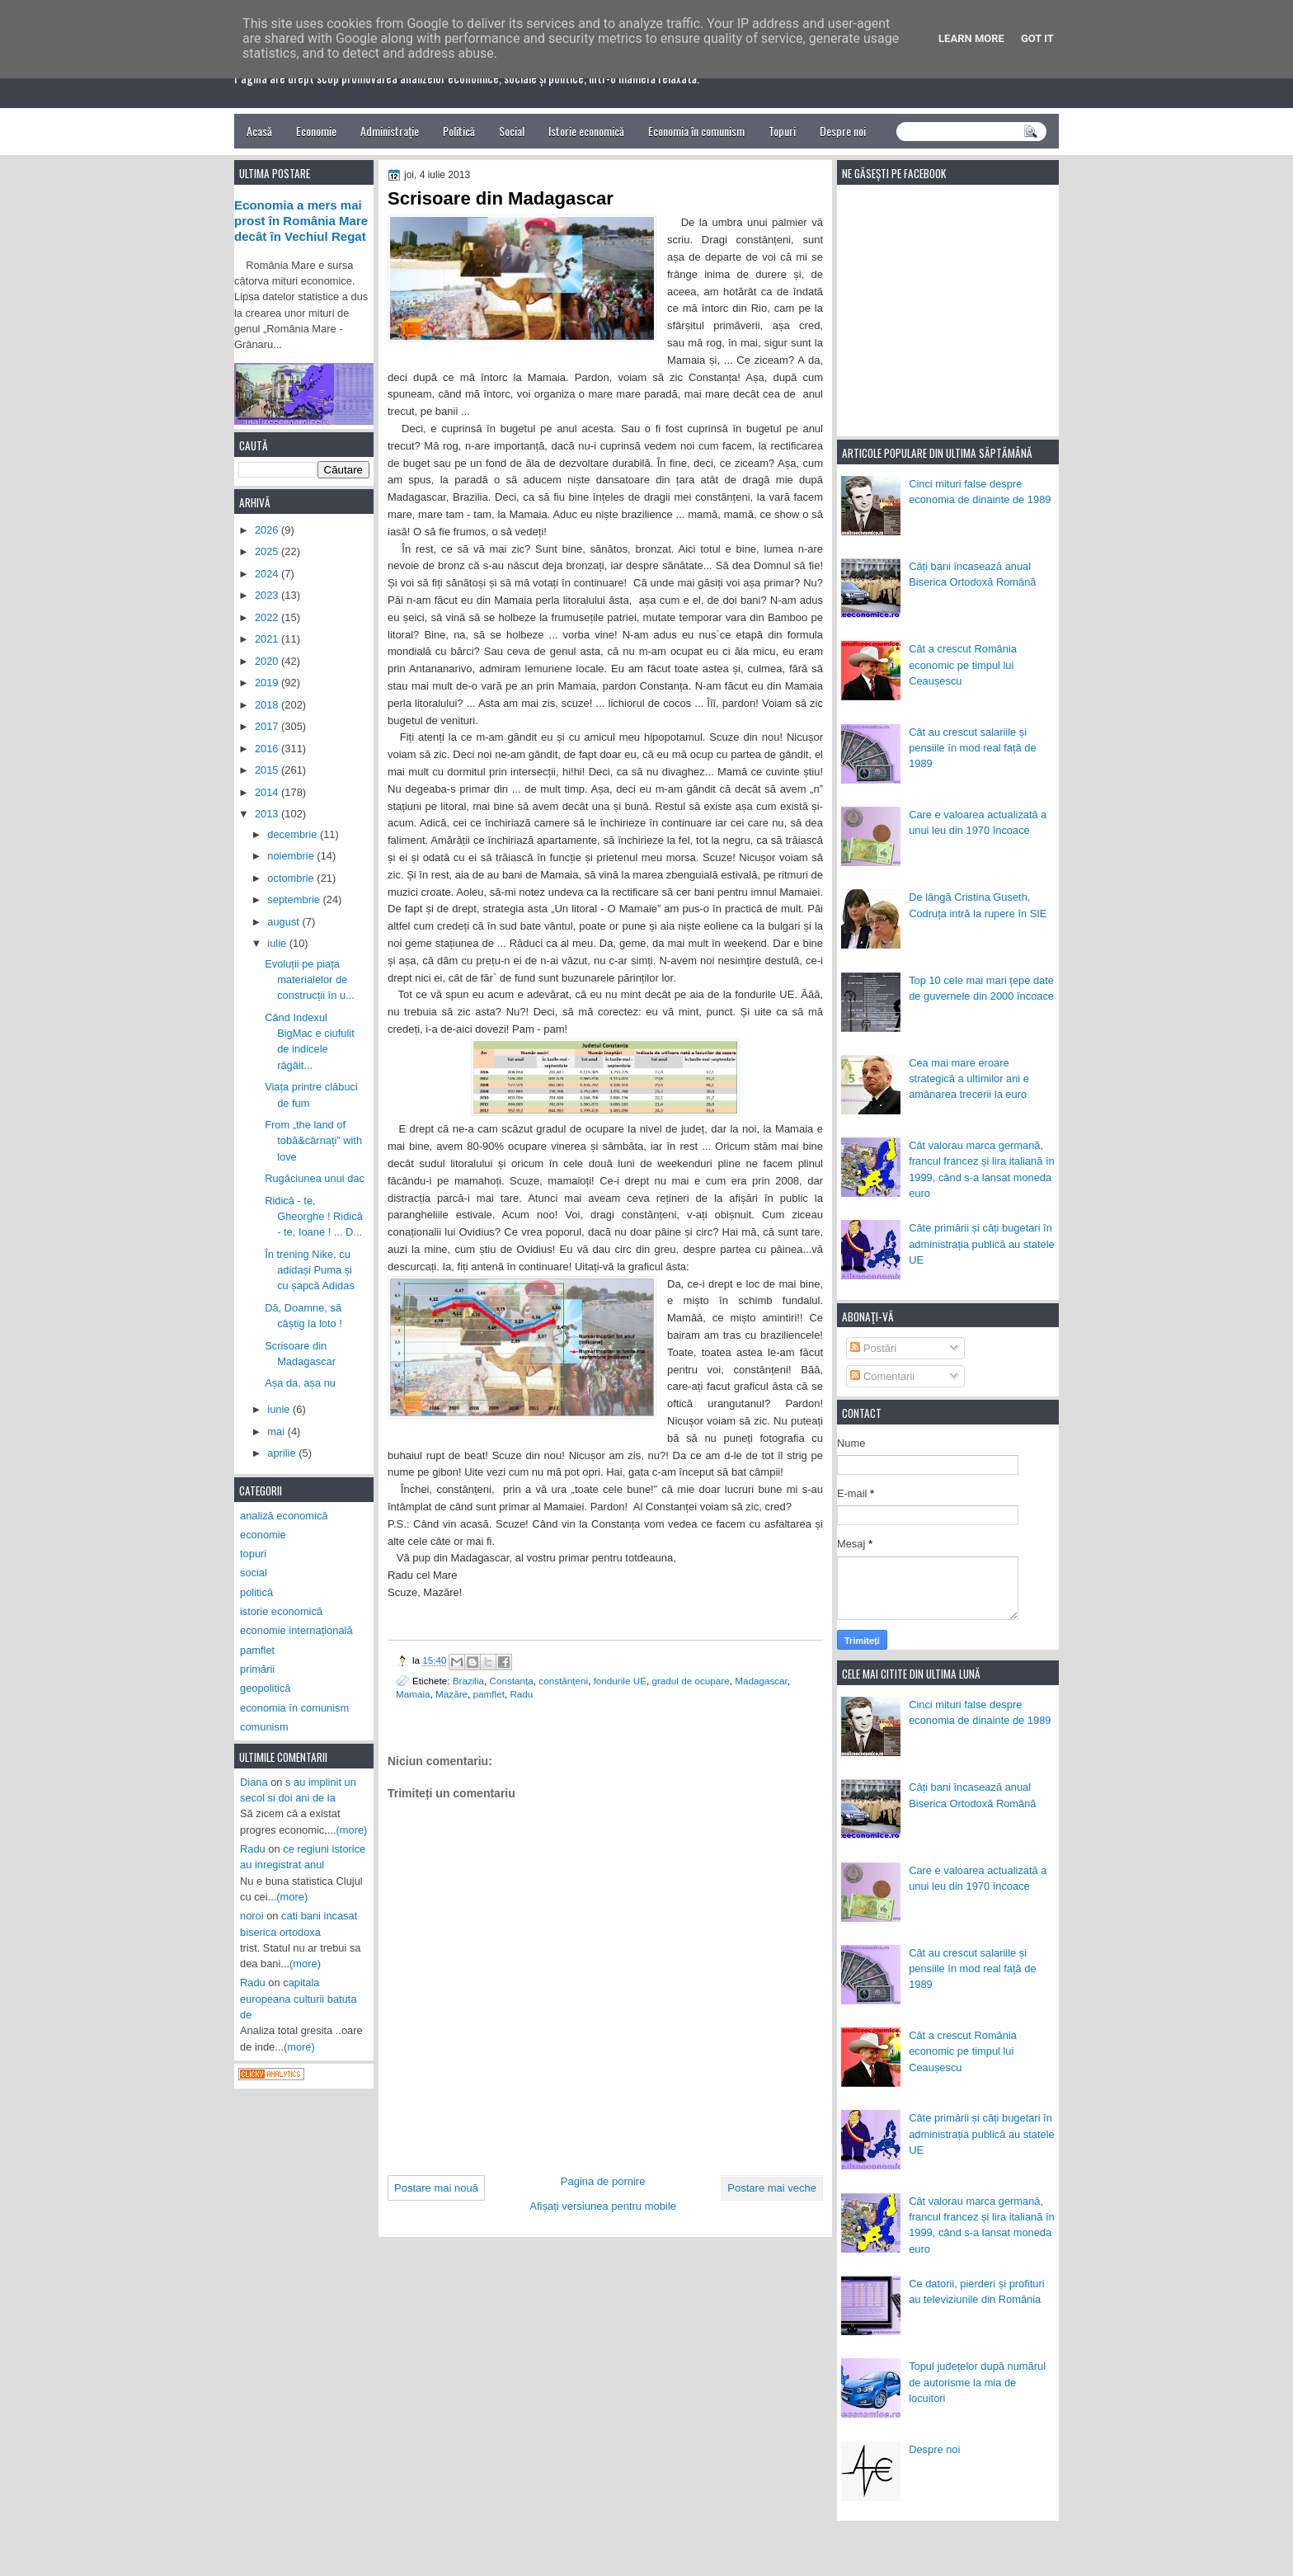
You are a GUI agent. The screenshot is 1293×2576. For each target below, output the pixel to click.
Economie (316, 130)
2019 (268, 682)
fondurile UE (620, 1680)
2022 (268, 617)
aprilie (283, 1453)
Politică (459, 130)
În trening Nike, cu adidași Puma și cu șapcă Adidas (310, 1270)
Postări (873, 1348)
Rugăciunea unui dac (314, 1178)
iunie (280, 1409)
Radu (521, 1693)
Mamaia (413, 1693)
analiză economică (284, 1515)
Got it (1037, 38)
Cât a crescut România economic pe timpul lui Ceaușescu (963, 665)
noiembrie (292, 856)
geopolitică (265, 1688)
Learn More (971, 38)
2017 (268, 726)
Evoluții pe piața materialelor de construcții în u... (310, 980)
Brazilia (468, 1680)
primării (257, 1669)
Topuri (782, 130)
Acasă (259, 130)
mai (277, 1431)
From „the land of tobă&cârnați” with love (313, 1140)
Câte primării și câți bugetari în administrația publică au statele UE (982, 1244)
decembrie (293, 834)
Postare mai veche (771, 2188)
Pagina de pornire (603, 2181)
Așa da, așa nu (300, 1383)
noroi (252, 1916)
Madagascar (761, 1680)
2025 (268, 551)
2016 (268, 748)
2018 (268, 705)
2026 (268, 530)
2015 (268, 770)
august (284, 922)
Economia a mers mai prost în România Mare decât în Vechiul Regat (301, 221)
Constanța (512, 1680)
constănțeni (563, 1680)
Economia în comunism (696, 130)
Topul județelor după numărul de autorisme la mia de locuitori (977, 2382)
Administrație (389, 130)
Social (511, 130)
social (253, 1572)
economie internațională (296, 1630)
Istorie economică (586, 130)
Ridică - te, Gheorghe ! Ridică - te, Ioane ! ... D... (314, 1216)
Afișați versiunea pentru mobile (602, 2206)
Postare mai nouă (436, 2188)
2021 (268, 639)
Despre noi (843, 130)
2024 (268, 573)
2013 (268, 814)
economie (263, 1534)
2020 (268, 661)
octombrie (292, 878)
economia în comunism (294, 1708)
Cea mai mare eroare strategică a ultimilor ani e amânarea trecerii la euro (969, 1079)
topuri (253, 1553)
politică (256, 1592)
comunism (264, 1727)
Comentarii (882, 1376)
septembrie (294, 899)
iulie (278, 943)
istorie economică (281, 1611)
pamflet (489, 1693)
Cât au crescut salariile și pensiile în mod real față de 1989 (972, 748)
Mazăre (451, 1693)
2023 (268, 595)
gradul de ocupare (690, 1680)
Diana (254, 1782)
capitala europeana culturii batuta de (298, 1998)
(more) (352, 1830)
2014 (268, 792)
